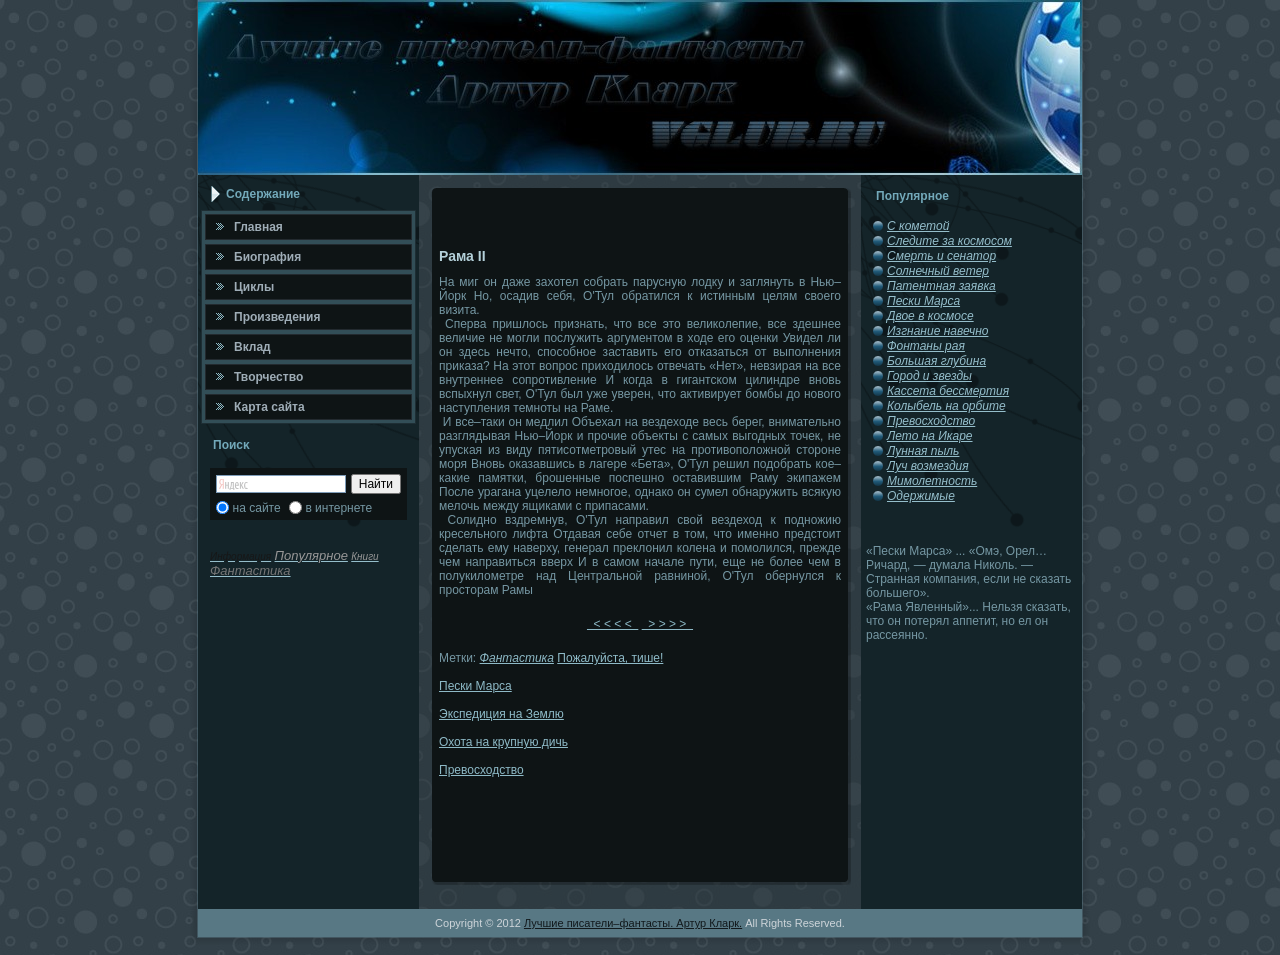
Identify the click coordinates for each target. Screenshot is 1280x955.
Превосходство (481, 770)
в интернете (338, 508)
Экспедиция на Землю (501, 714)
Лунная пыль (923, 451)
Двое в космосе (930, 316)
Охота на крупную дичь (503, 742)
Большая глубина (936, 361)
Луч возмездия (928, 466)
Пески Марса (475, 686)
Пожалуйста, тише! (610, 658)
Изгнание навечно (937, 331)
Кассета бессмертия (948, 391)
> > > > (667, 624)
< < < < (612, 624)
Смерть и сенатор (941, 256)
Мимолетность (932, 481)
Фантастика (517, 658)
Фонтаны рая (926, 346)
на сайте (257, 508)
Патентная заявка (941, 286)
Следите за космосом (949, 241)
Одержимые (921, 496)
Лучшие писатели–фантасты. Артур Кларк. (633, 923)
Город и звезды (929, 376)
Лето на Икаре (930, 436)
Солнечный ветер (938, 271)
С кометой (918, 226)
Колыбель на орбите (946, 406)
